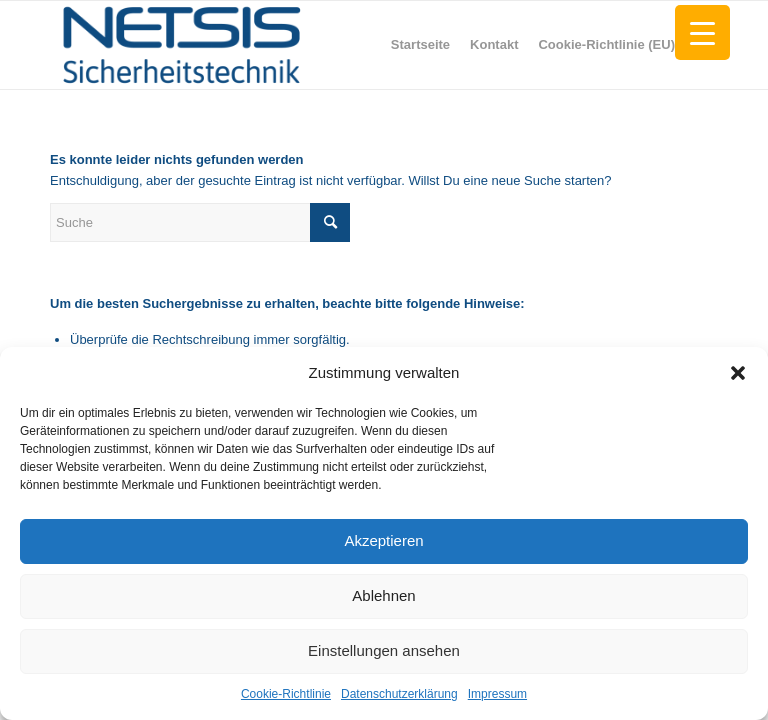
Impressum (497, 694)
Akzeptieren (383, 540)
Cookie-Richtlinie (286, 694)
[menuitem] (420, 45)
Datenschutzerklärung (399, 694)
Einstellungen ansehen (384, 650)
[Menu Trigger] (702, 32)
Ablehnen (383, 595)
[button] (738, 373)
